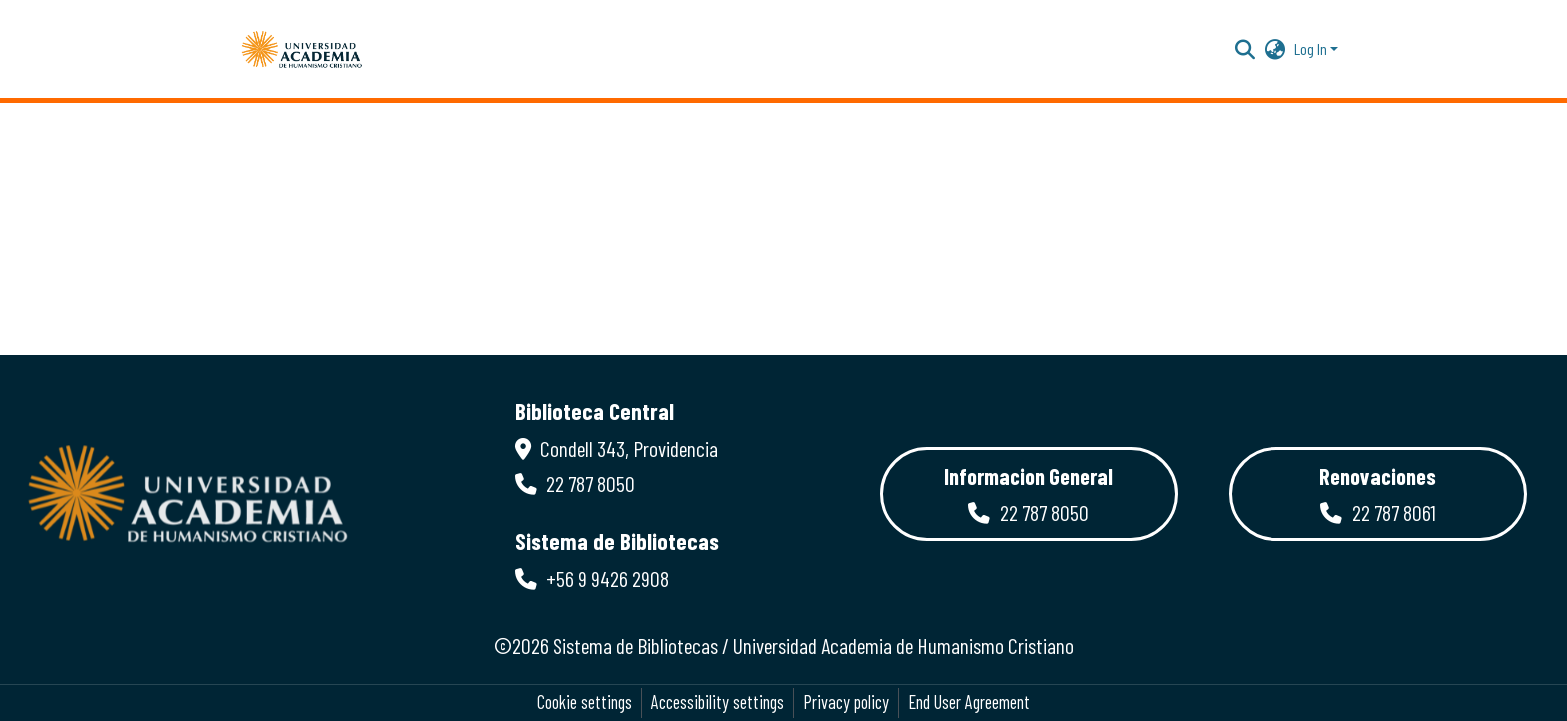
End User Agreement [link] (969, 702)
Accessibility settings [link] (717, 702)
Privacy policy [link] (846, 702)
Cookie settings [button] (584, 702)
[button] (302, 49)
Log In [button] (1312, 48)
